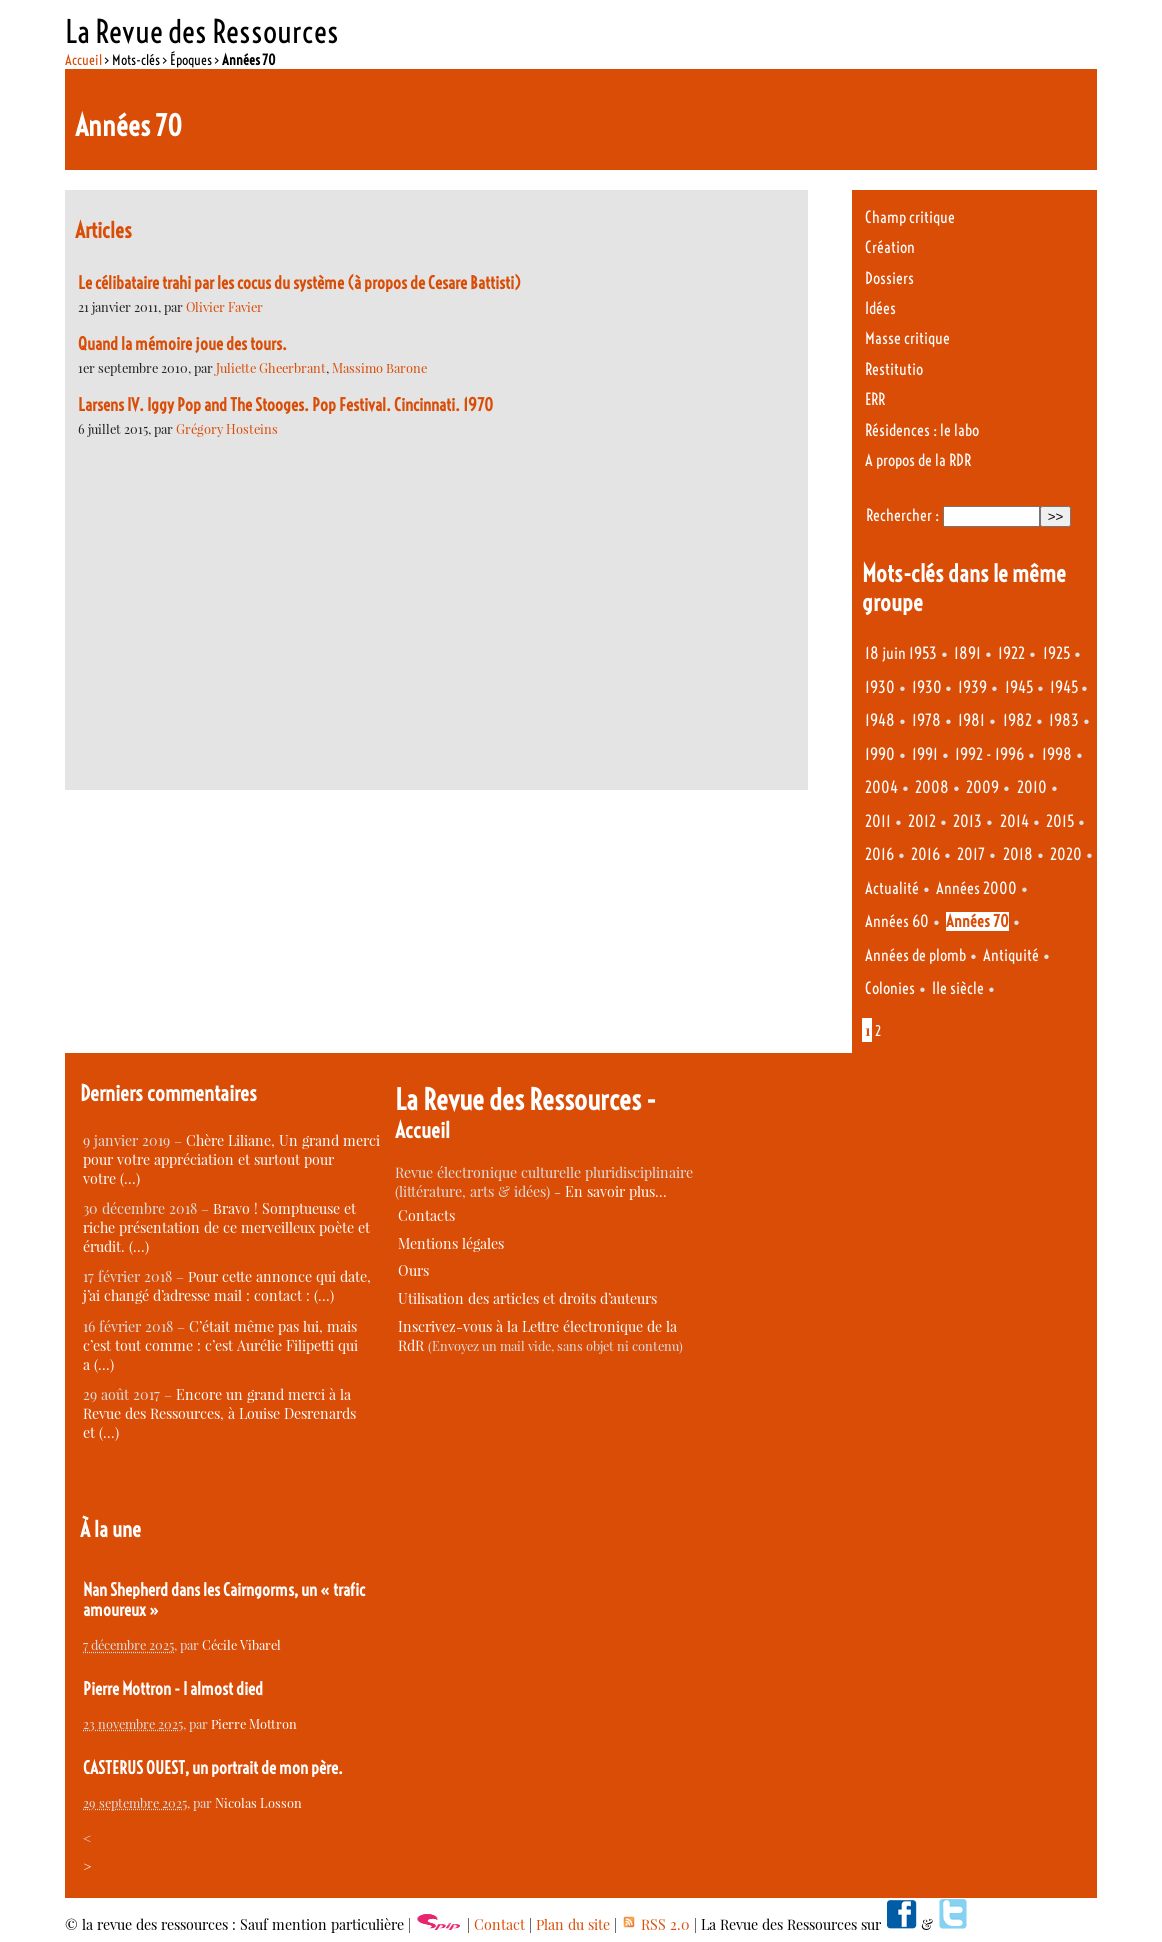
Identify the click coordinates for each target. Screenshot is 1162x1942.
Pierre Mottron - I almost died (173, 1689)
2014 (1014, 821)
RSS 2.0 (655, 1924)
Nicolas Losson (258, 1802)
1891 (967, 653)
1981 (971, 720)
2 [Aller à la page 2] (878, 1031)
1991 (925, 754)
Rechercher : (902, 515)
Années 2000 (976, 888)
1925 (1056, 653)
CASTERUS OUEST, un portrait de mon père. (213, 1768)
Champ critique (910, 217)
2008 (932, 787)
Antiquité (1011, 955)
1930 (880, 687)
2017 (971, 854)
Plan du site (573, 1924)
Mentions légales (451, 1243)
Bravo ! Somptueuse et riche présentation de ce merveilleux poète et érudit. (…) (226, 1227)
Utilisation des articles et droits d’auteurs (527, 1298)
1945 (1019, 687)
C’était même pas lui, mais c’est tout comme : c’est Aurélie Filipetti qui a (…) (220, 1345)
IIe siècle (958, 988)
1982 (1017, 720)
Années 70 (977, 921)
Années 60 (897, 921)
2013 (967, 821)
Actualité (892, 888)
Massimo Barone (379, 367)
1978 (926, 720)
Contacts (426, 1215)
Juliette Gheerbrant (271, 367)
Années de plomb (915, 955)
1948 (880, 720)
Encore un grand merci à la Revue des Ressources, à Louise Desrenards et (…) (219, 1413)
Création (890, 247)
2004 (881, 787)
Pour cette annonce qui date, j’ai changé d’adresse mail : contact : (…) (227, 1286)
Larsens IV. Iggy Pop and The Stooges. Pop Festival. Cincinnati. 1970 (285, 405)
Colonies (890, 988)
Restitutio (894, 369)
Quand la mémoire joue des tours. (182, 344)
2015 (1060, 821)
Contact (499, 1924)
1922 (1011, 653)
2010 (1032, 787)
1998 (1057, 754)
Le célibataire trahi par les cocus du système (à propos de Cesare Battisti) (299, 283)
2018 (1018, 854)
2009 (982, 787)
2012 (922, 821)
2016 (879, 854)
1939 (972, 687)
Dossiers (889, 278)
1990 (880, 754)
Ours (413, 1270)
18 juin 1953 (901, 653)
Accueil (83, 60)
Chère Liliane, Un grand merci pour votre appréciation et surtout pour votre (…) (231, 1159)
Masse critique (907, 338)
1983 (1064, 720)
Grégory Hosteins (227, 428)
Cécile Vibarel (241, 1644)
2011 (878, 821)
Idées (880, 308)
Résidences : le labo (922, 430)
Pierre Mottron (254, 1723)
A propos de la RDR (918, 460)
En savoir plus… (616, 1191)
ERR (875, 399)
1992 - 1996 (989, 754)
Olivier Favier (224, 306)
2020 (1066, 854)
